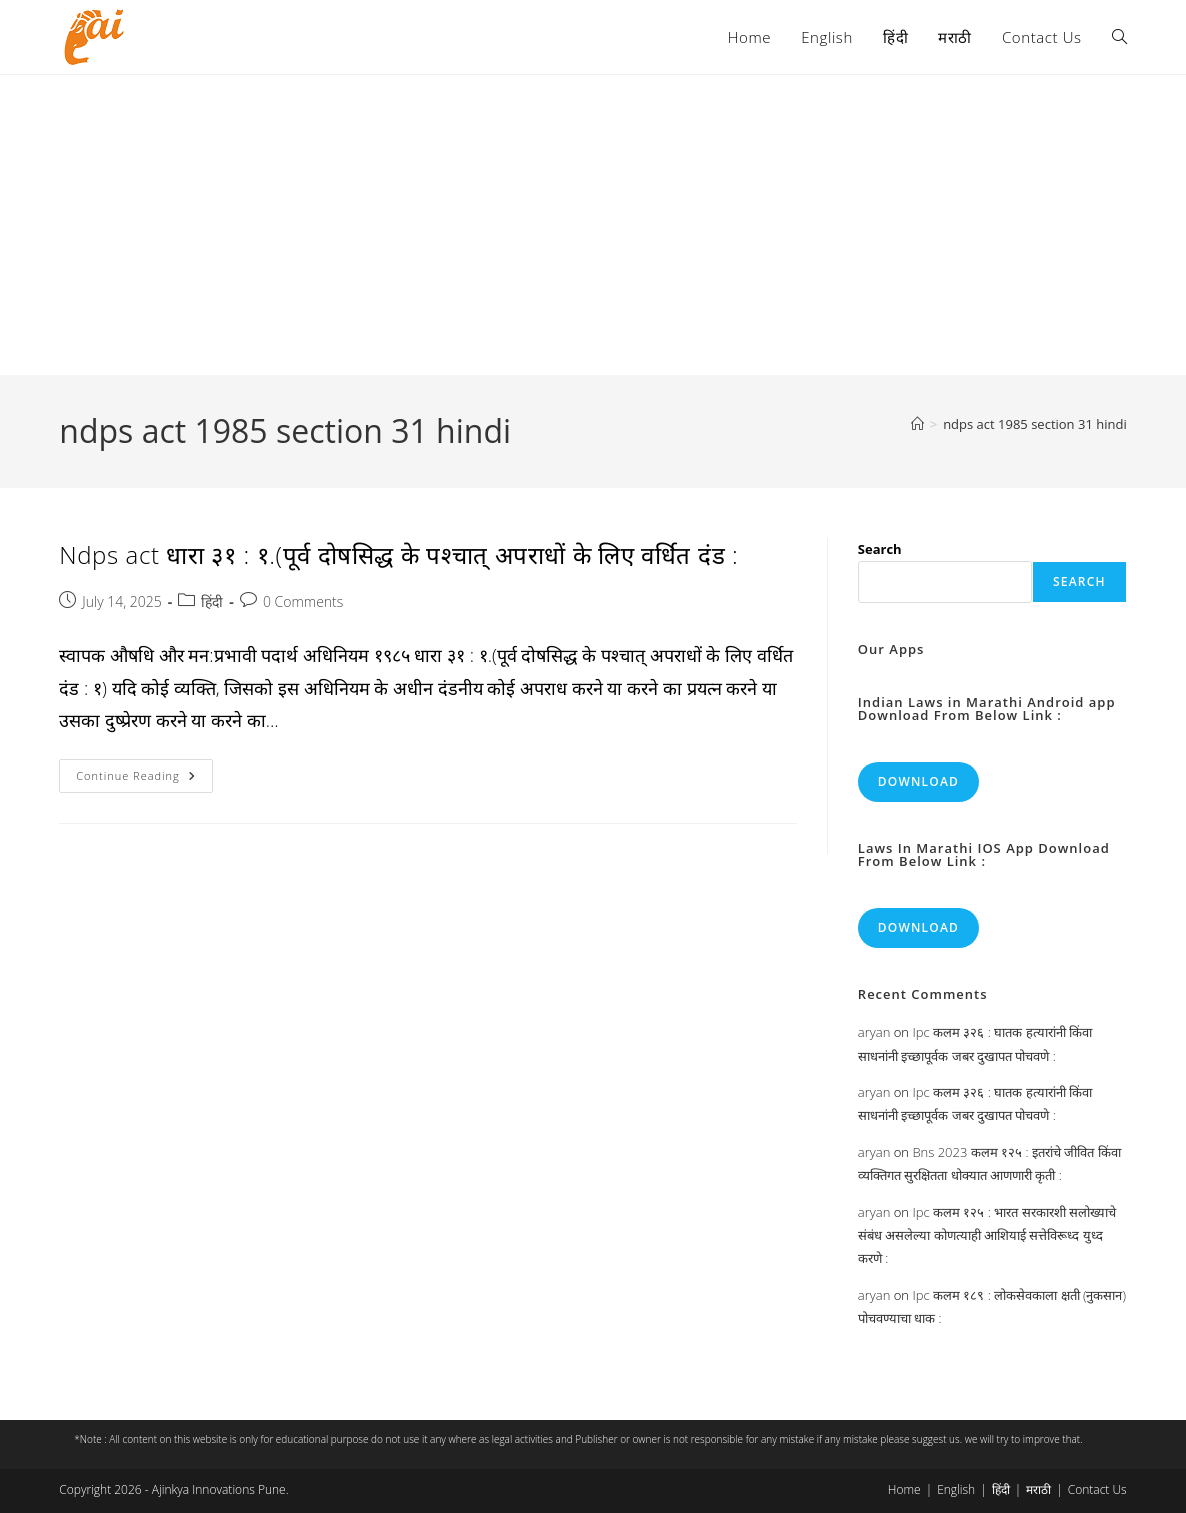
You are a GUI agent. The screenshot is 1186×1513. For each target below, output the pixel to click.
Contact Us (1097, 1489)
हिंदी (212, 601)
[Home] (917, 424)
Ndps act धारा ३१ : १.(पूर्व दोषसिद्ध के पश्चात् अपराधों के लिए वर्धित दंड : (398, 554)
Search (880, 549)
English (956, 1489)
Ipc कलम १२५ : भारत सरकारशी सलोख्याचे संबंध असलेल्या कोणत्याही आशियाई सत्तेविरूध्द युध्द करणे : (987, 1235)
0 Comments (303, 601)
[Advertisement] (593, 225)
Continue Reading (144, 779)
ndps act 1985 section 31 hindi (1035, 424)
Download (918, 781)
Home (904, 1489)
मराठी (1038, 1489)
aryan (874, 1032)
